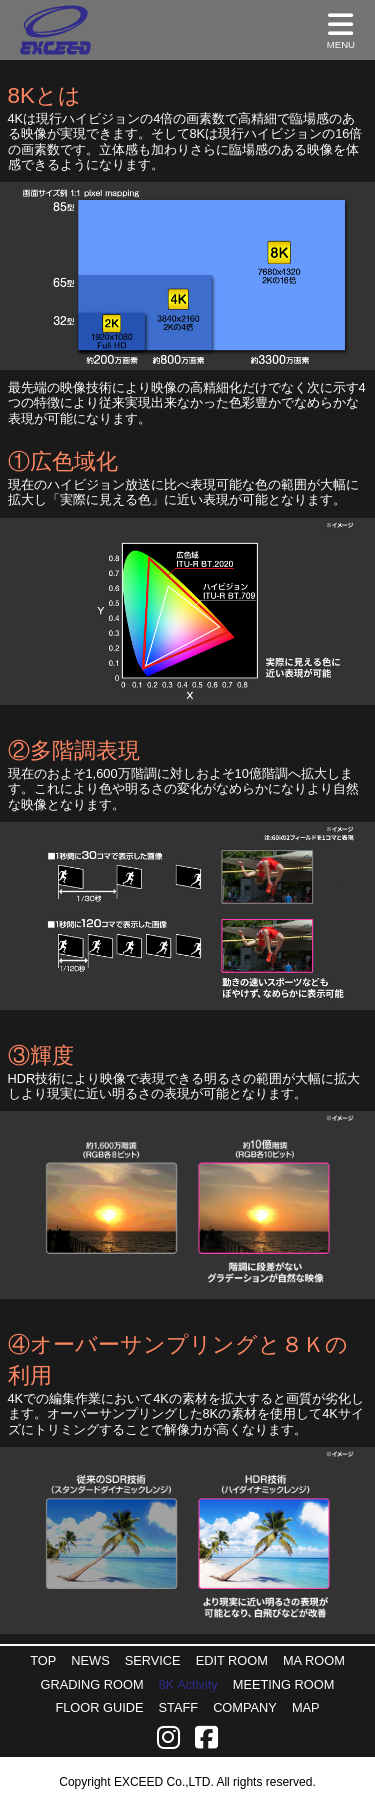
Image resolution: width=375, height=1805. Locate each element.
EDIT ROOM (232, 1660)
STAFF (179, 1707)
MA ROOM (314, 1660)
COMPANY (245, 1707)
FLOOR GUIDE (99, 1707)
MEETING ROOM (284, 1684)
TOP (43, 1660)
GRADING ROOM (92, 1684)
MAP (306, 1707)
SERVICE (153, 1660)
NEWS (90, 1660)
